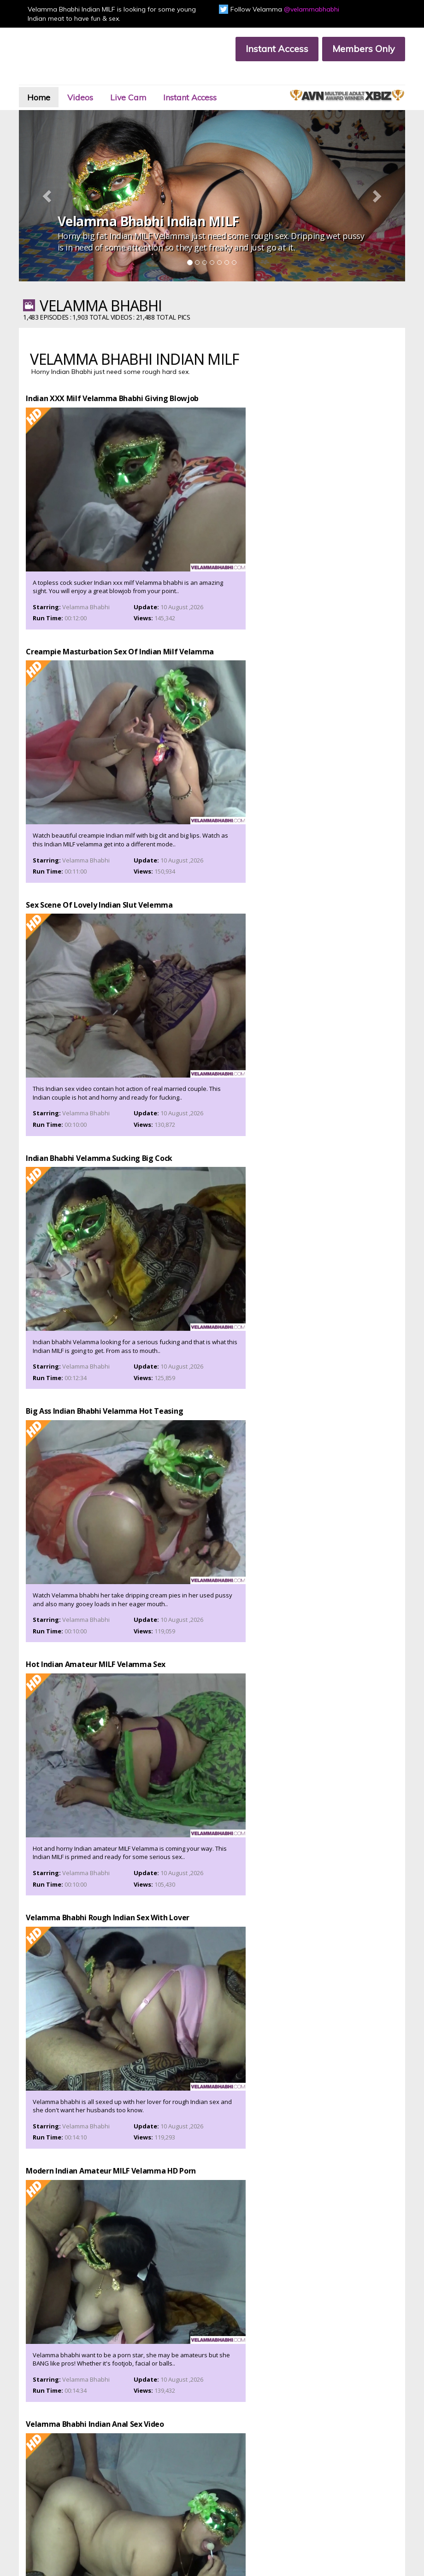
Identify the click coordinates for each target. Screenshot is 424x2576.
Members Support (148, 2494)
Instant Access (268, 48)
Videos (99, 80)
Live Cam (154, 80)
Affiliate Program (69, 2502)
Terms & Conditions (150, 2502)
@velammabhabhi (311, 9)
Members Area (66, 2486)
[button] (55, 174)
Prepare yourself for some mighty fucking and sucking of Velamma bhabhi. (212, 2173)
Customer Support (70, 2494)
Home (51, 80)
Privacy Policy (64, 2510)
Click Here (338, 2449)
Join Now (136, 2486)
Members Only (355, 48)
